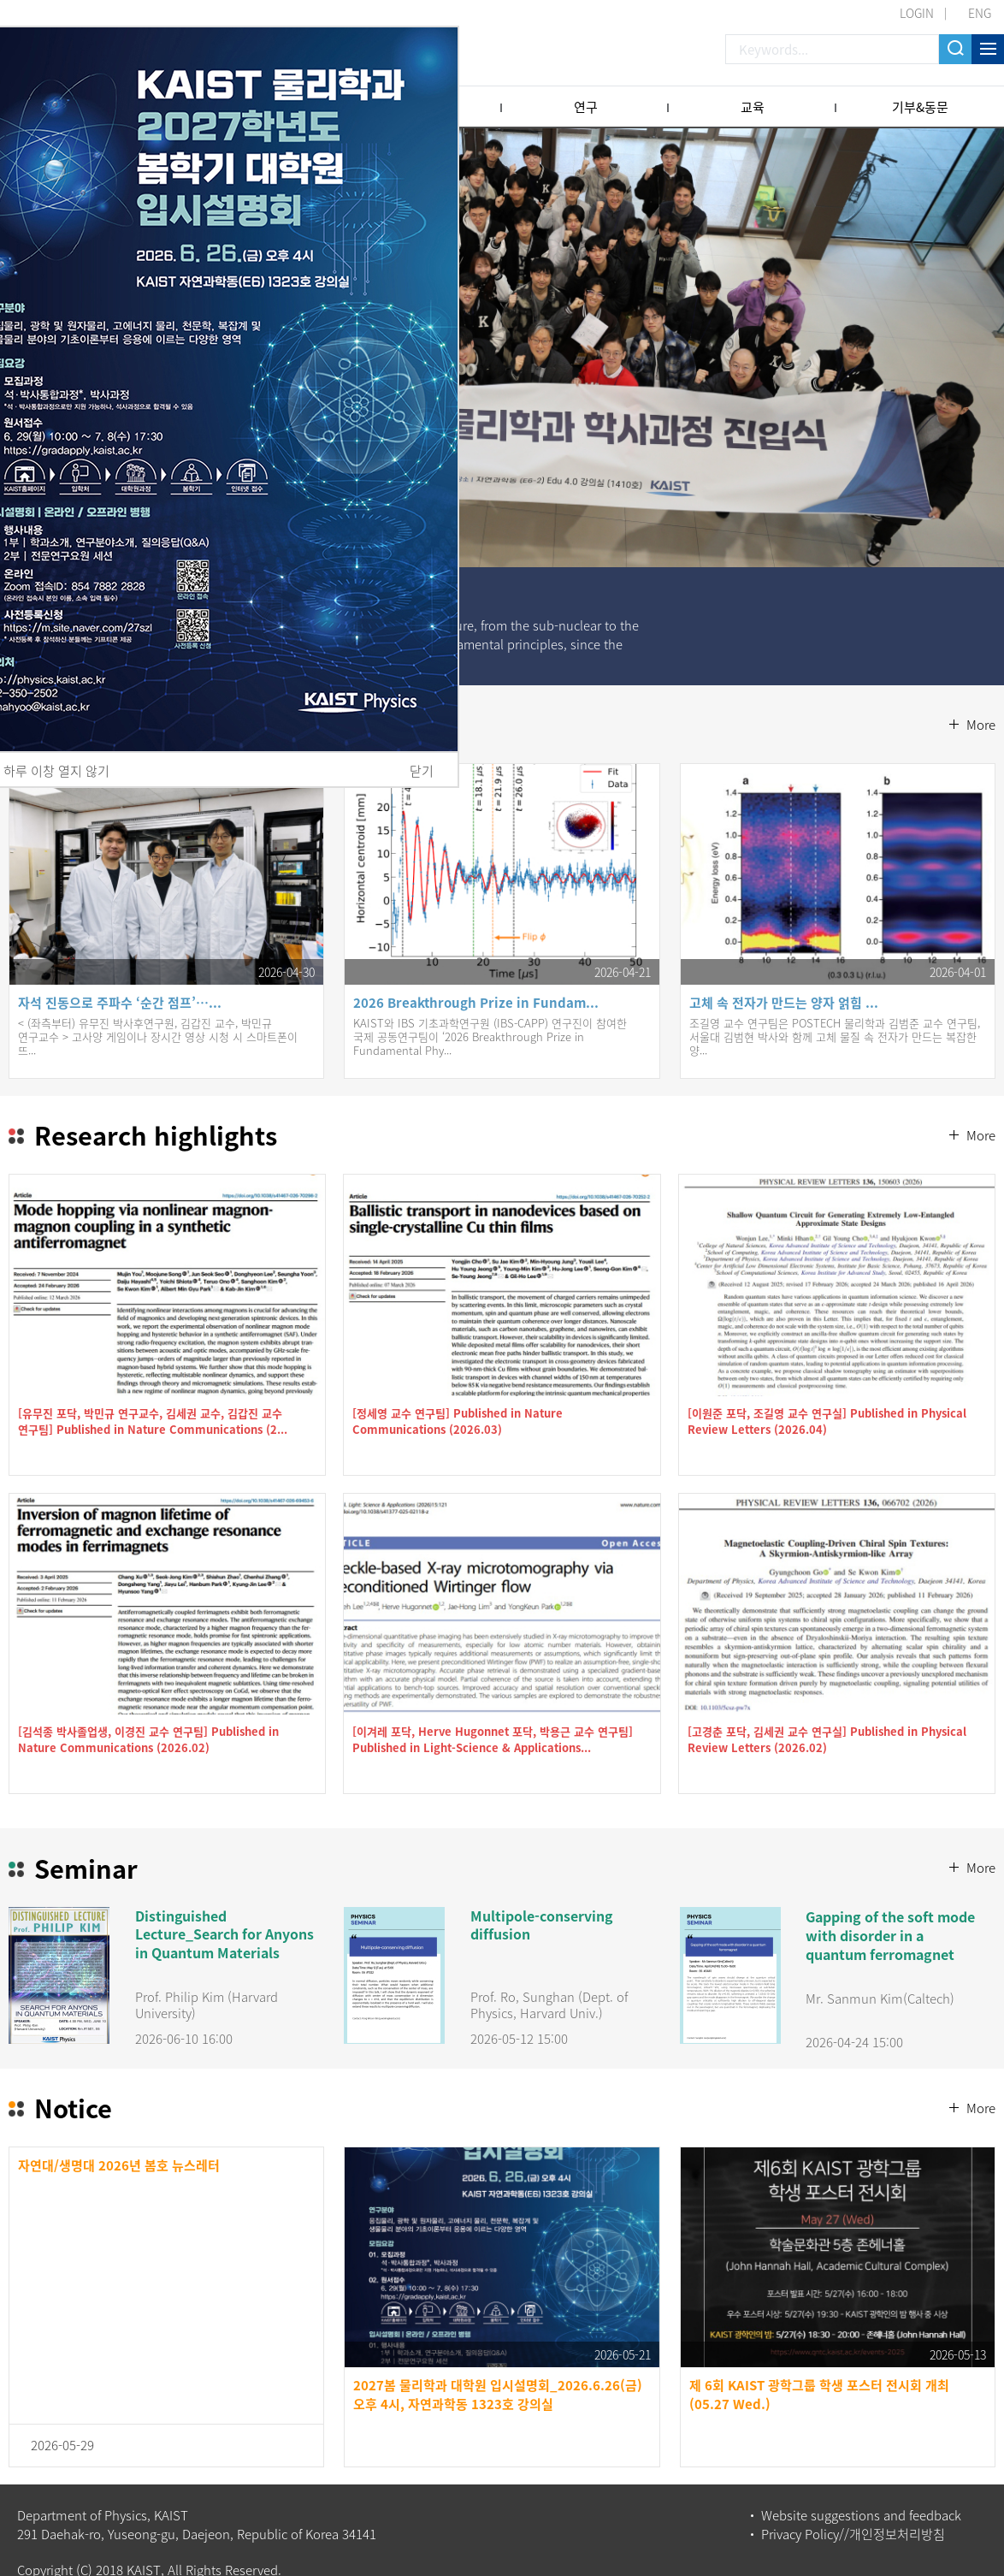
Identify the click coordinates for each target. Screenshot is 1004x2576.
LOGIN (917, 12)
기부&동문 (920, 107)
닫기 (422, 770)
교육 (753, 107)
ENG (979, 12)
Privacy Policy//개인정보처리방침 (853, 2511)
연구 (586, 107)
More (980, 688)
